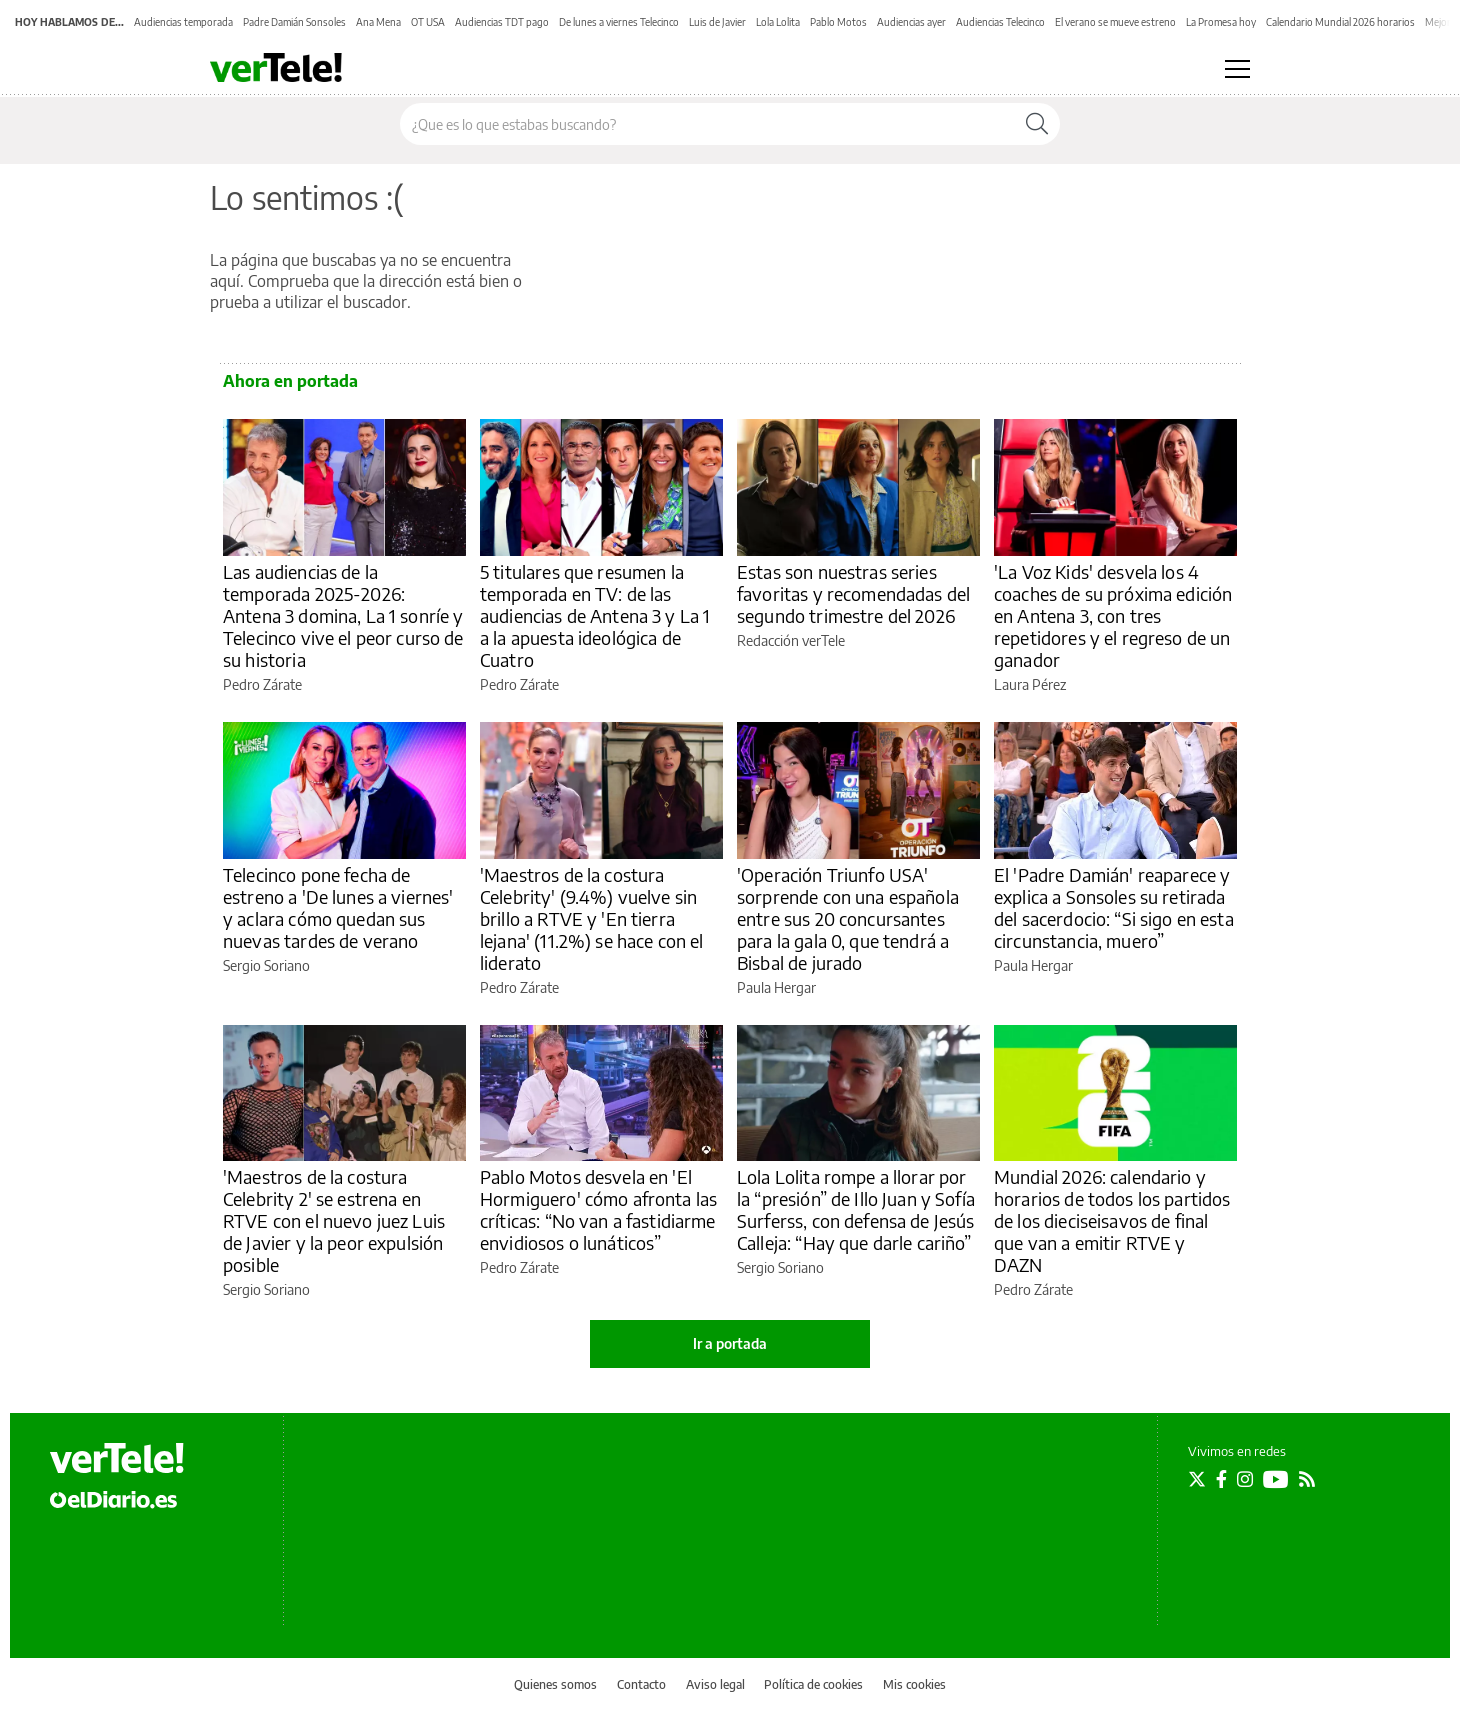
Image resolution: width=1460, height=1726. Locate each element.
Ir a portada (730, 1343)
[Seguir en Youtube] (1276, 1479)
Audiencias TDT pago (502, 22)
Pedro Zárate (262, 684)
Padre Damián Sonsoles (294, 22)
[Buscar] (1037, 124)
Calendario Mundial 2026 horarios (1340, 22)
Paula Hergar (776, 987)
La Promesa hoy (1221, 22)
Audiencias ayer (911, 22)
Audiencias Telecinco (1000, 22)
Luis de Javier (717, 22)
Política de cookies (813, 1684)
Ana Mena (378, 22)
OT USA (428, 22)
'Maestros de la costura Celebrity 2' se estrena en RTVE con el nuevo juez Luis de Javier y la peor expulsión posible (334, 1220)
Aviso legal (715, 1684)
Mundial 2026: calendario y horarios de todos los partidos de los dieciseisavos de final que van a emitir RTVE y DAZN (1112, 1220)
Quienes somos (555, 1684)
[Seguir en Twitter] (1197, 1479)
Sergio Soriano (266, 965)
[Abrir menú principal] (1237, 69)
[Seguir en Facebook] (1221, 1479)
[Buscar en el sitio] (707, 124)
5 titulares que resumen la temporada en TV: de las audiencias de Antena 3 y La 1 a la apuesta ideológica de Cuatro (595, 615)
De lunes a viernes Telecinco (619, 22)
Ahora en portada (290, 381)
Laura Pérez (1030, 684)
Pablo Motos (838, 22)
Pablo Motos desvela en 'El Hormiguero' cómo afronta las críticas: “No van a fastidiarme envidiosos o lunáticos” (598, 1209)
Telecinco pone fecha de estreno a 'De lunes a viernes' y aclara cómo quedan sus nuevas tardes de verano (338, 907)
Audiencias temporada (183, 22)
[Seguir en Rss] (1307, 1479)
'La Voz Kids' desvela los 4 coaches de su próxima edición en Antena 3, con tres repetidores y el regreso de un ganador (1113, 615)
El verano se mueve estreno (1115, 22)
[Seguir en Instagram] (1245, 1479)
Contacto (641, 1684)
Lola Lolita (778, 22)
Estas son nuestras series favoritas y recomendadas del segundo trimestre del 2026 (853, 593)
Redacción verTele (791, 640)
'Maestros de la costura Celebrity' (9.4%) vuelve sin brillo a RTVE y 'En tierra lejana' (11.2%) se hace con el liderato (592, 918)
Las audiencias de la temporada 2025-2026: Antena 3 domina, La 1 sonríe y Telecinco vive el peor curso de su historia (343, 615)
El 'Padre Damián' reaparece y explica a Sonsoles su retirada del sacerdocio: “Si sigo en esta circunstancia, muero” (1114, 907)
